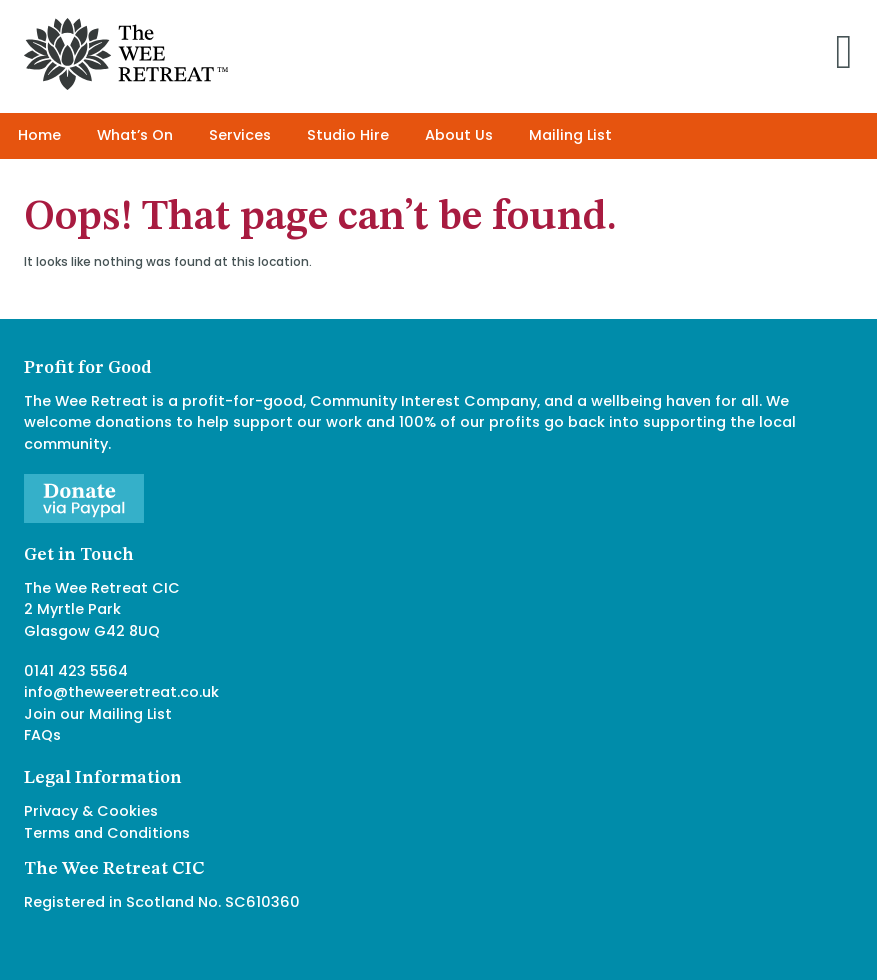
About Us (459, 135)
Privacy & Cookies (91, 811)
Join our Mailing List (98, 714)
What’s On (135, 135)
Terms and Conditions (107, 833)
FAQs (42, 735)
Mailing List (570, 135)
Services (240, 135)
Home (39, 135)
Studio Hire (348, 135)
